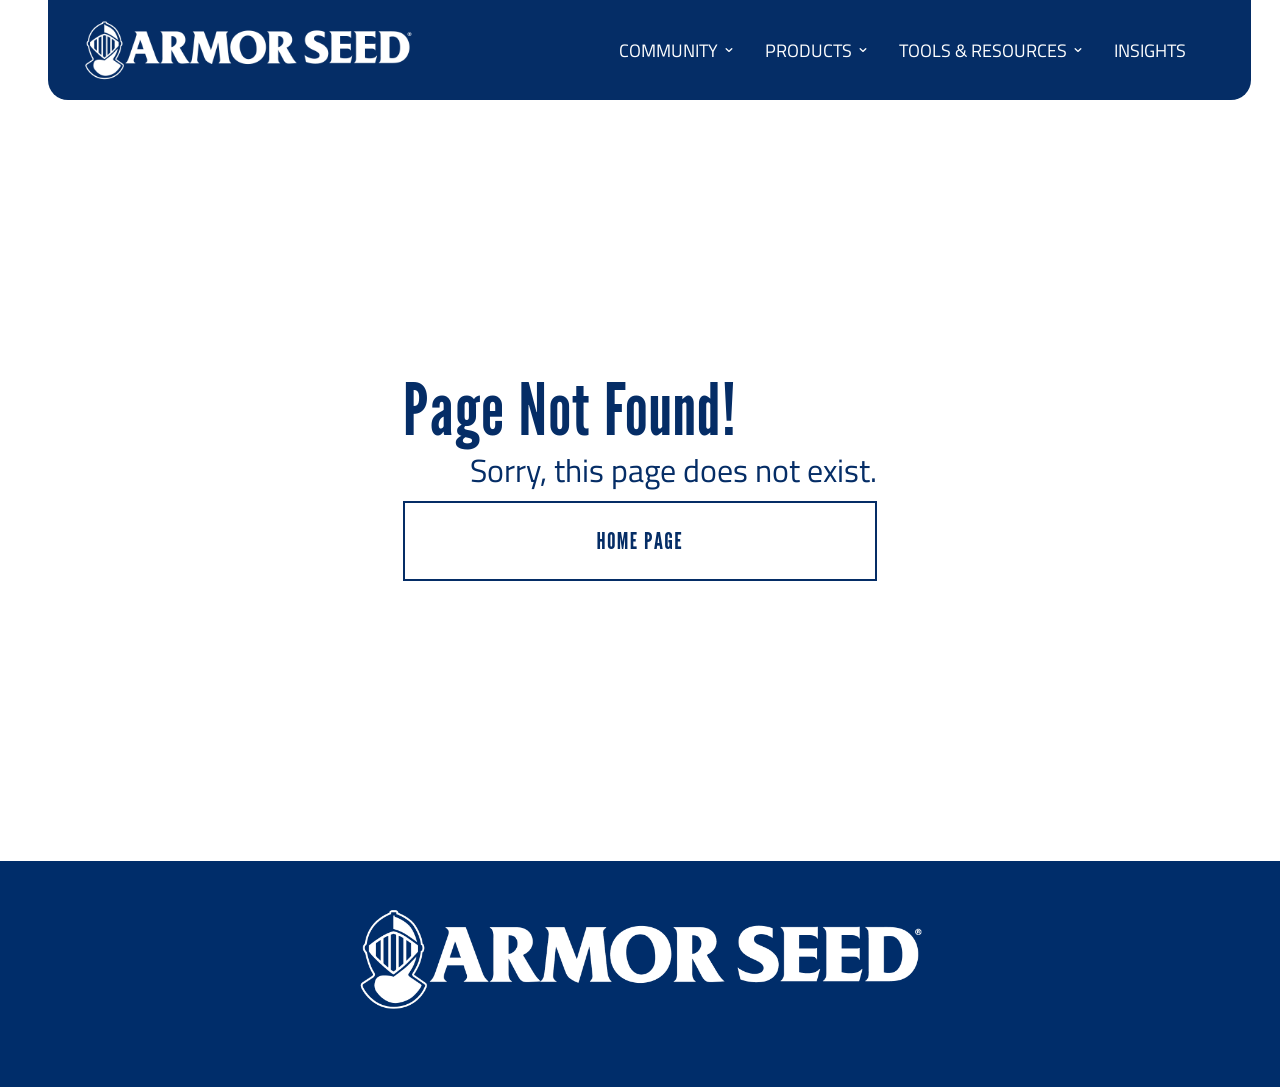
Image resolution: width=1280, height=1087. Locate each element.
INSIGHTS (1150, 50)
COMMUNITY (677, 50)
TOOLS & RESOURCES (991, 50)
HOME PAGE (639, 540)
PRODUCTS (817, 50)
